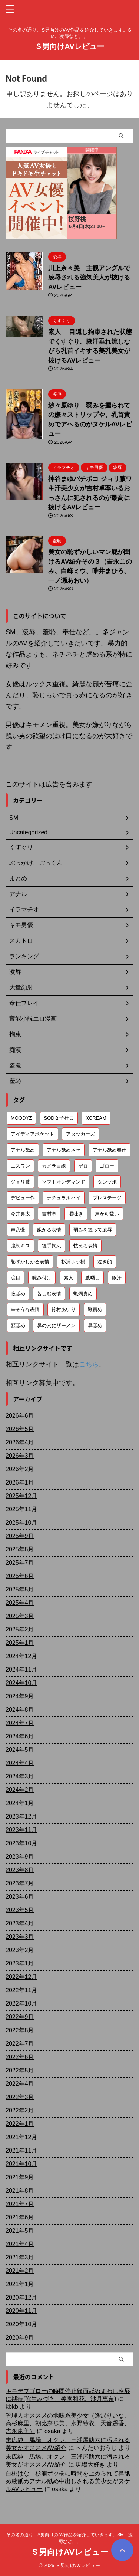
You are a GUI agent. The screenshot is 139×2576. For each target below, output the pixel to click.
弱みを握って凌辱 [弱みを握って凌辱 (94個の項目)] (92, 1230)
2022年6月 (20, 2057)
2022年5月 (20, 2070)
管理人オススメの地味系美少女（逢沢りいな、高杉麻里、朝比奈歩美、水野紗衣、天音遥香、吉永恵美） (68, 2423)
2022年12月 (21, 1977)
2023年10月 (21, 1843)
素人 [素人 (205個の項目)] (68, 1277)
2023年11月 (21, 1830)
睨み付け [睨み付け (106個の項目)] (42, 1277)
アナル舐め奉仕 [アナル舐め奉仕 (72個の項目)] (109, 1150)
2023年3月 (20, 1937)
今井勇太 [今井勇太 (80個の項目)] (20, 1214)
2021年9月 (20, 2177)
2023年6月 (20, 1896)
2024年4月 (20, 1763)
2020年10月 (21, 2324)
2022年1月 (20, 2124)
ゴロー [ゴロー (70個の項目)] (107, 1166)
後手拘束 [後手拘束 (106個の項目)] (51, 1245)
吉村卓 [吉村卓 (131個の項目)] (49, 1214)
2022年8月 (20, 2030)
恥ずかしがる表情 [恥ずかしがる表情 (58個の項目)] (30, 1261)
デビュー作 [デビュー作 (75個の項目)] (23, 1198)
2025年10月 (21, 1522)
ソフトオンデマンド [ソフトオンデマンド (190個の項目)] (63, 1182)
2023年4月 (20, 1923)
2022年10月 (21, 2003)
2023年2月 (20, 1950)
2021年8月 (20, 2190)
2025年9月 (20, 1536)
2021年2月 (20, 2271)
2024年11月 (21, 1669)
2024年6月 (20, 1736)
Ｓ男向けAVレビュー (69, 46)
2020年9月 (20, 2337)
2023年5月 (20, 1910)
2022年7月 (20, 2043)
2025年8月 (20, 1549)
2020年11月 (21, 2311)
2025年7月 (20, 1562)
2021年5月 (20, 2231)
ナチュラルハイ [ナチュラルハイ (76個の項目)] (63, 1198)
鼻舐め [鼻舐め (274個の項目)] (95, 1325)
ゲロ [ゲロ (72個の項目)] (83, 1166)
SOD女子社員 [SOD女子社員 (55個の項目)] (59, 1118)
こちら (89, 1364)
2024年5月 (20, 1750)
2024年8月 (20, 1709)
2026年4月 (20, 1442)
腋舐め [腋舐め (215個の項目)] (18, 1293)
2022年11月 (21, 1990)
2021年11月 (21, 2150)
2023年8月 (20, 1870)
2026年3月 (20, 1456)
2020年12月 (21, 2297)
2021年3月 (20, 2257)
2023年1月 (20, 1963)
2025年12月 (21, 1496)
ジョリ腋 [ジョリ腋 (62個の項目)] (20, 1182)
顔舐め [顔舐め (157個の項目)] (18, 1325)
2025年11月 (21, 1509)
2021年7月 (20, 2204)
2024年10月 (21, 1683)
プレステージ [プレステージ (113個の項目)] (107, 1198)
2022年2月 (20, 2110)
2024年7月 (20, 1723)
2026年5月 (20, 1429)
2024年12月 (21, 1656)
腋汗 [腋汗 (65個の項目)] (117, 1277)
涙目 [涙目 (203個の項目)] (15, 1277)
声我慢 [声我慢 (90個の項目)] (18, 1230)
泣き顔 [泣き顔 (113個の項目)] (104, 1261)
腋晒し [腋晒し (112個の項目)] (92, 1277)
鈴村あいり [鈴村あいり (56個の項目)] (64, 1309)
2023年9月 (20, 1856)
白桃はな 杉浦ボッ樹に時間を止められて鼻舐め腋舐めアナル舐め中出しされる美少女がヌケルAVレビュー (68, 2481)
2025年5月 (20, 1589)
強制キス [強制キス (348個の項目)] (20, 1245)
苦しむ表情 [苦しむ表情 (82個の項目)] (49, 1293)
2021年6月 (20, 2217)
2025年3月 (20, 1616)
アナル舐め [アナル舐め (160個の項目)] (23, 1150)
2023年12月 (21, 1816)
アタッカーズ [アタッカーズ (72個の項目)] (80, 1134)
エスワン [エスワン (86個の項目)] (20, 1166)
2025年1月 (20, 1643)
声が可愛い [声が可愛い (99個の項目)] (107, 1214)
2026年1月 (20, 1482)
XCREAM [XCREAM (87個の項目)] (96, 1118)
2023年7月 (20, 1883)
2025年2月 (20, 1629)
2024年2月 (20, 1790)
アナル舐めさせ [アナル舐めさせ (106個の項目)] (63, 1150)
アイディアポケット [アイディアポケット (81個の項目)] (32, 1134)
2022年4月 (20, 2084)
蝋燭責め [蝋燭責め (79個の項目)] (83, 1293)
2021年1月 (20, 2284)
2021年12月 (21, 2137)
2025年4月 (20, 1603)
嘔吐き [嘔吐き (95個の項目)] (76, 1214)
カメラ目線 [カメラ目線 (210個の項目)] (54, 1166)
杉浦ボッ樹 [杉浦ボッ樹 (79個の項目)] (73, 1261)
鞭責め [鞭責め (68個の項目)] (95, 1309)
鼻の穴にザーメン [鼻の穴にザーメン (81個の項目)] (56, 1325)
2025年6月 (20, 1576)
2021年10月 (21, 2164)
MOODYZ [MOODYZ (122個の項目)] (21, 1118)
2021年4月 (20, 2244)
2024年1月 (20, 1803)
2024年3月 (20, 1776)
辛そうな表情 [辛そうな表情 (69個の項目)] (25, 1309)
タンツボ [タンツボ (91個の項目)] (107, 1182)
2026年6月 (20, 1416)
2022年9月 (20, 2017)
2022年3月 (20, 2097)
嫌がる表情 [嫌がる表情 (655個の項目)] (49, 1230)
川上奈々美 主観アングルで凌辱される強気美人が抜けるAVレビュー (89, 278)
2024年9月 (20, 1696)
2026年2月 (20, 1469)
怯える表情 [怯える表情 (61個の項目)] (85, 1245)
